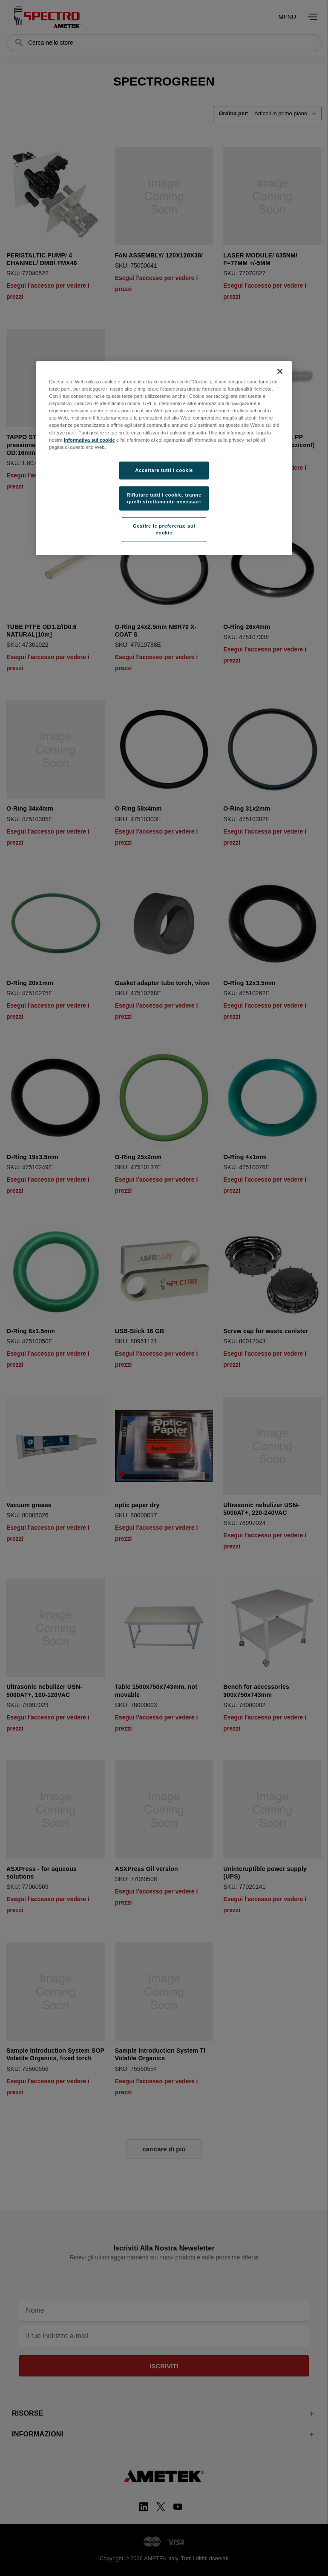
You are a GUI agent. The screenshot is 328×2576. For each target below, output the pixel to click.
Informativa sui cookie (89, 439)
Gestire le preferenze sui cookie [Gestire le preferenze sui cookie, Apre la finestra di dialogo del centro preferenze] (164, 529)
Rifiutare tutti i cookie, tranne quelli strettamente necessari (164, 498)
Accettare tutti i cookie (164, 469)
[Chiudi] (279, 371)
